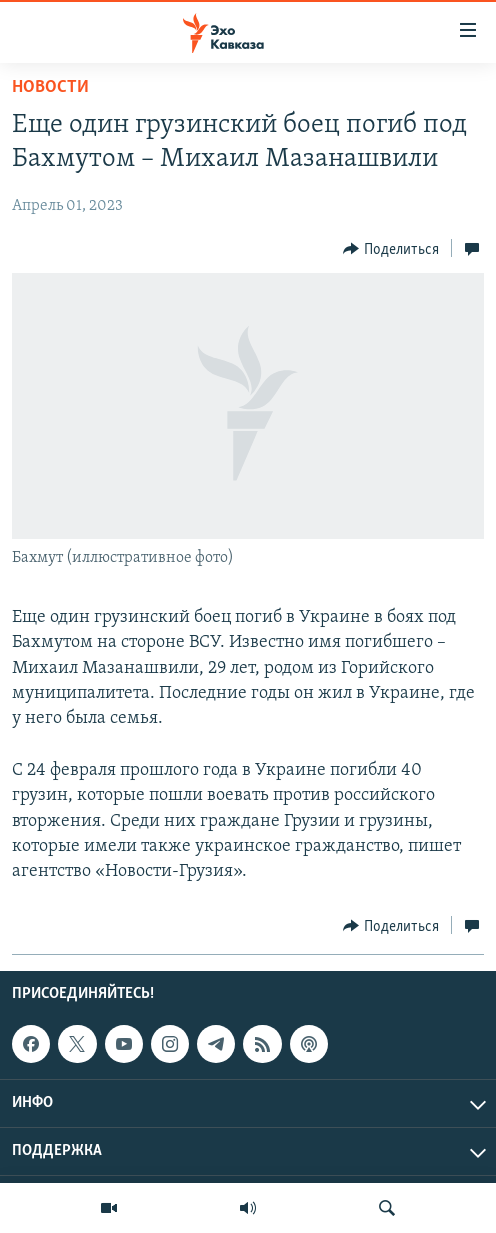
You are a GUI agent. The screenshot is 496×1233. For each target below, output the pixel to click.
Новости (50, 87)
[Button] (391, 249)
